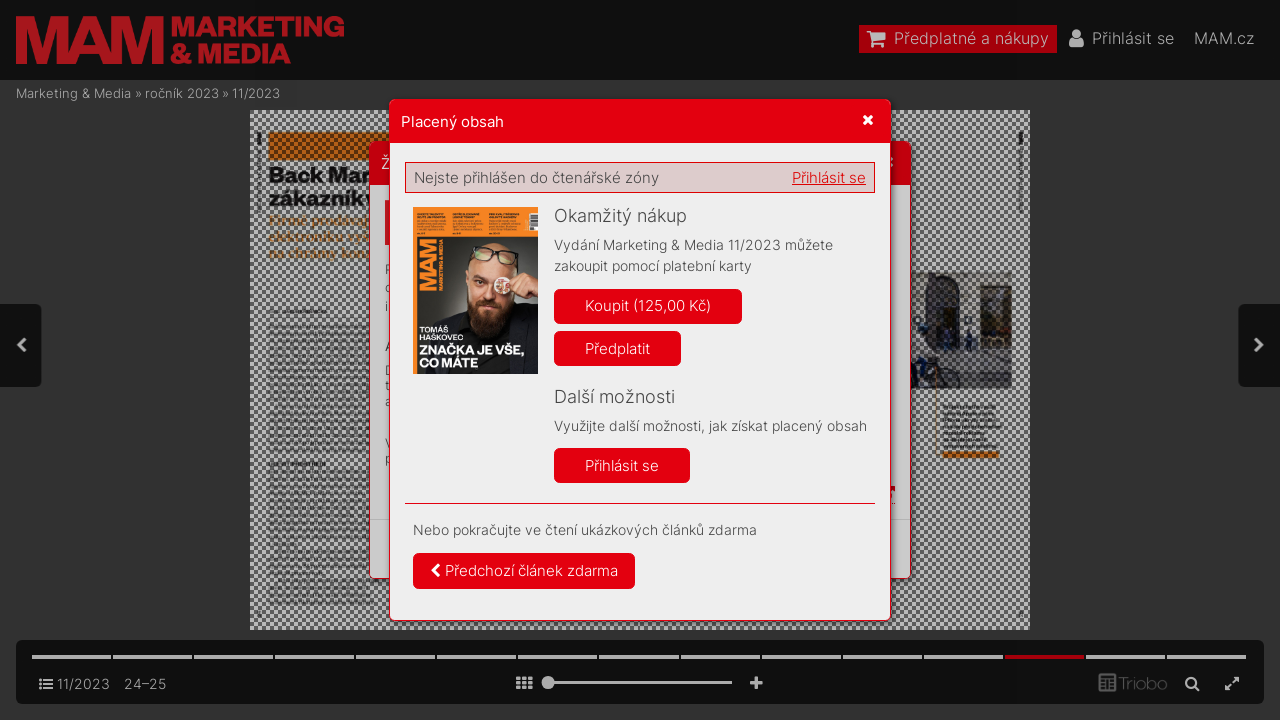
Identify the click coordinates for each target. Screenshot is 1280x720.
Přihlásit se (829, 177)
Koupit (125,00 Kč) (648, 305)
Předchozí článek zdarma (524, 570)
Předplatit (617, 348)
